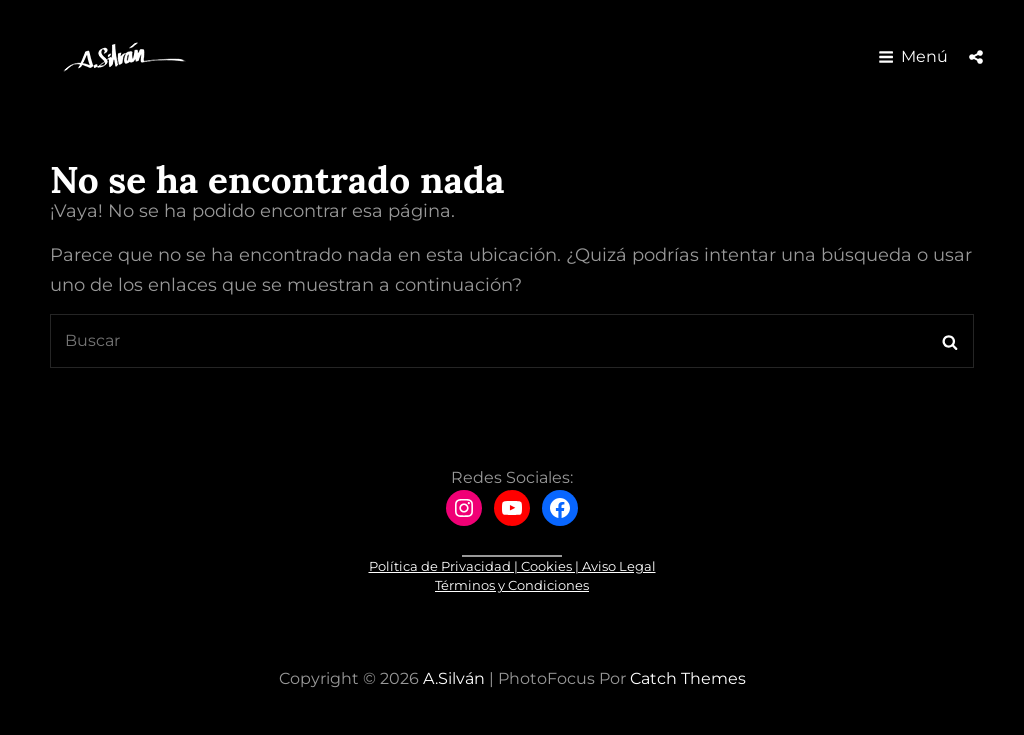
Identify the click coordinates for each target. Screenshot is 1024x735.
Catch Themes (688, 678)
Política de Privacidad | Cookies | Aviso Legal (512, 566)
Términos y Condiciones (512, 585)
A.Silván (454, 678)
